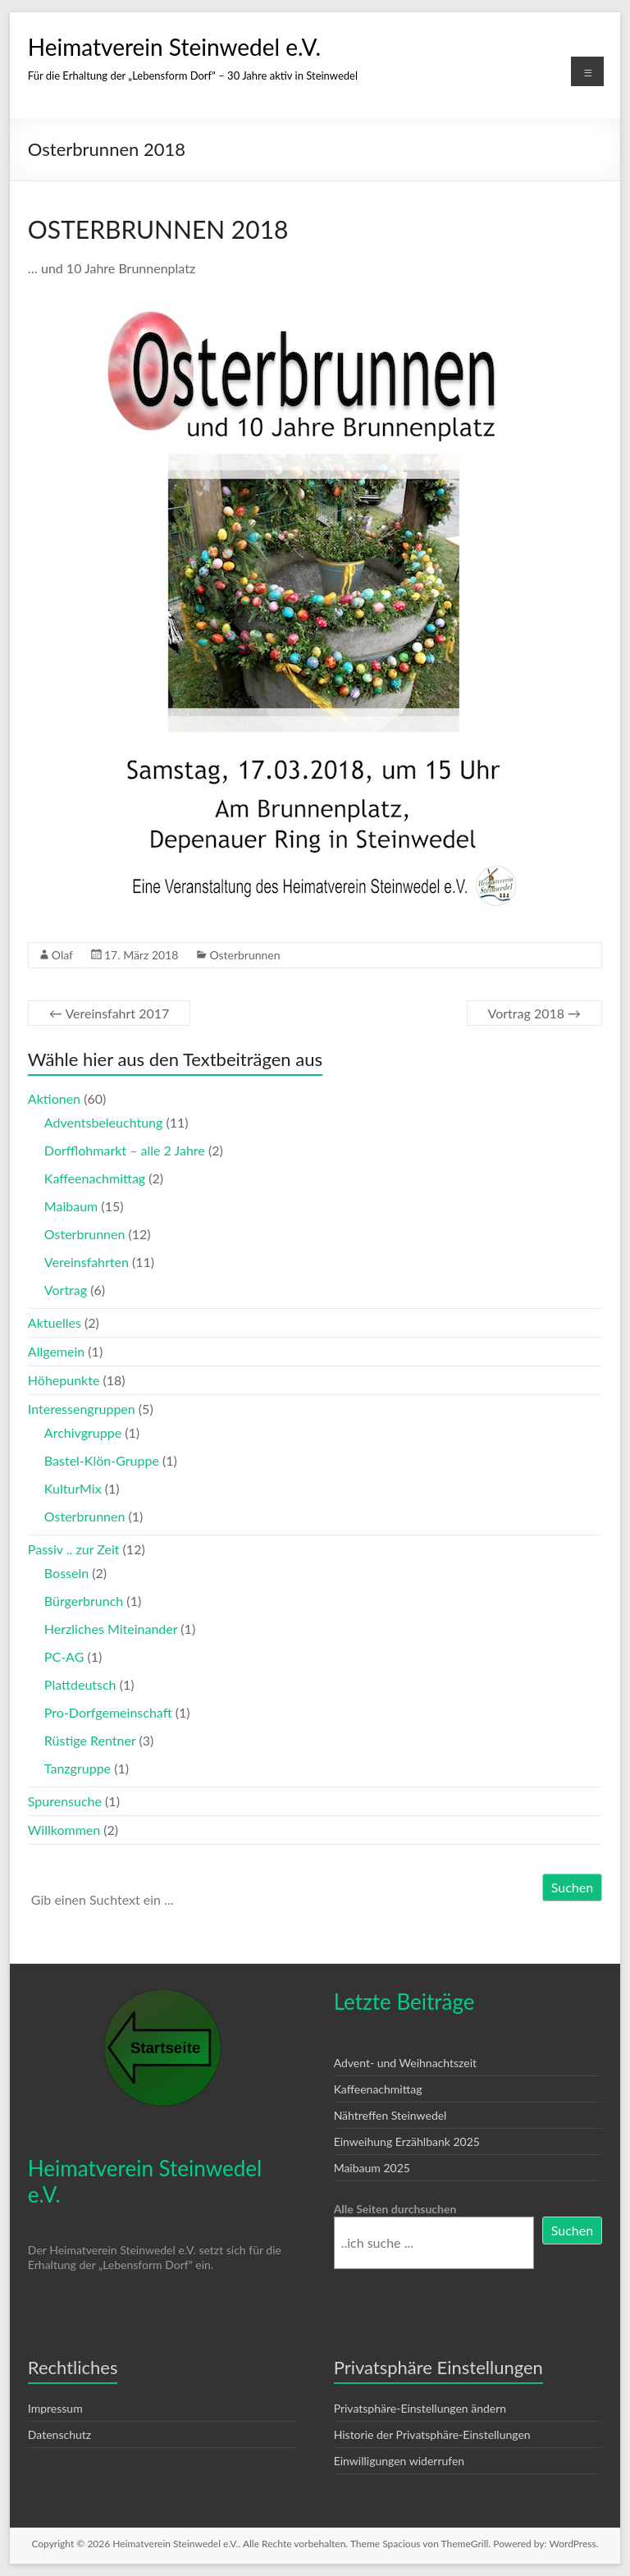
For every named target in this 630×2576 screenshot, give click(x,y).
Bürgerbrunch (83, 1600)
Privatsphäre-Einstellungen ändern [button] (420, 2408)
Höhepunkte (64, 1380)
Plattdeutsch (80, 1684)
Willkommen (64, 1829)
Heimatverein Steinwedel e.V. (174, 47)
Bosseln (66, 1573)
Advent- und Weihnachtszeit (405, 2063)
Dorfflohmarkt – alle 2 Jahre (124, 1150)
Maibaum (71, 1206)
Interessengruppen (81, 1408)
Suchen (572, 1887)
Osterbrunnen (244, 955)
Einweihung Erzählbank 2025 (407, 2141)
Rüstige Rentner (90, 1740)
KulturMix (73, 1488)
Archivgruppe (82, 1432)
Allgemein (56, 1351)
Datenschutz (59, 2434)
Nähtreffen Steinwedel (390, 2115)
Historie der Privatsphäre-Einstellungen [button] (432, 2434)
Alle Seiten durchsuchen (395, 2209)
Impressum (55, 2408)
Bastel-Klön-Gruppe (101, 1460)
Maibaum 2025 (372, 2168)
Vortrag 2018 (535, 1013)
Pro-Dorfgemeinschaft (108, 1712)
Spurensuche (65, 1801)
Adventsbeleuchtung (103, 1122)
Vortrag (65, 1289)
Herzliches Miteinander (110, 1628)
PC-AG (64, 1656)
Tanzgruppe (77, 1768)
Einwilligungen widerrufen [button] (399, 2461)
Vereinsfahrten (86, 1262)
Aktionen (54, 1098)
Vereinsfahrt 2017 (109, 1013)
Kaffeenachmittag (94, 1178)
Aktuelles (54, 1322)
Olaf (62, 955)
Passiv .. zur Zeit (74, 1549)
